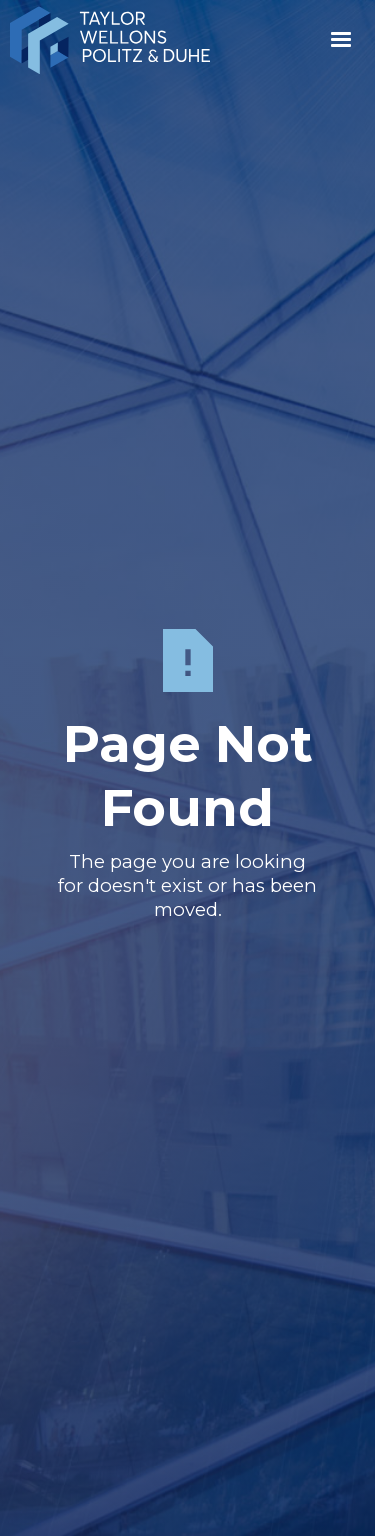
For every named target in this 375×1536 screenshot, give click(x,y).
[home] (147, 40)
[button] (341, 40)
